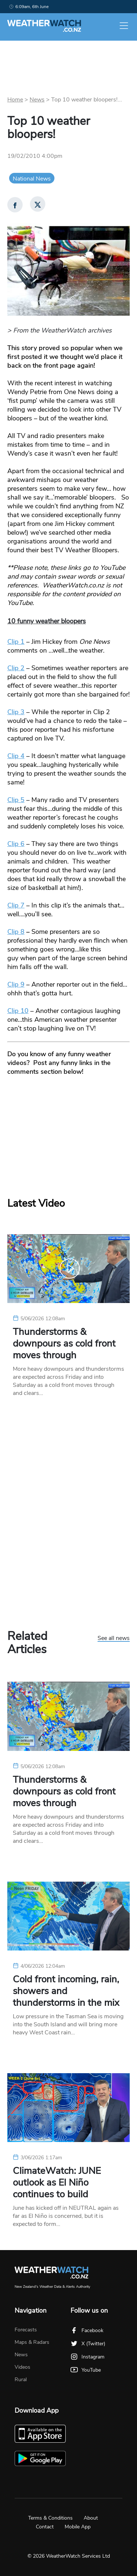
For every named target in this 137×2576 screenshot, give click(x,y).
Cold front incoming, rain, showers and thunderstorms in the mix (66, 1991)
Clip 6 (15, 843)
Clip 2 (15, 668)
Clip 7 (15, 905)
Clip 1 (15, 641)
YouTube (86, 2370)
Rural (21, 2379)
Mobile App (78, 2526)
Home (15, 100)
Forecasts (26, 2329)
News (37, 100)
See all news (114, 1638)
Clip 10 (17, 1010)
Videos (22, 2367)
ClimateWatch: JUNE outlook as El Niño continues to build (57, 2182)
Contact (45, 2526)
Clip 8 (15, 931)
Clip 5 (15, 799)
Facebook (87, 2330)
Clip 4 (15, 755)
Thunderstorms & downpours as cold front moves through (64, 1343)
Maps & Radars (32, 2342)
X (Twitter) (88, 2343)
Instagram (87, 2356)
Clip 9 (15, 984)
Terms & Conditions (50, 2517)
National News (32, 179)
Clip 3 (15, 712)
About (91, 2517)
